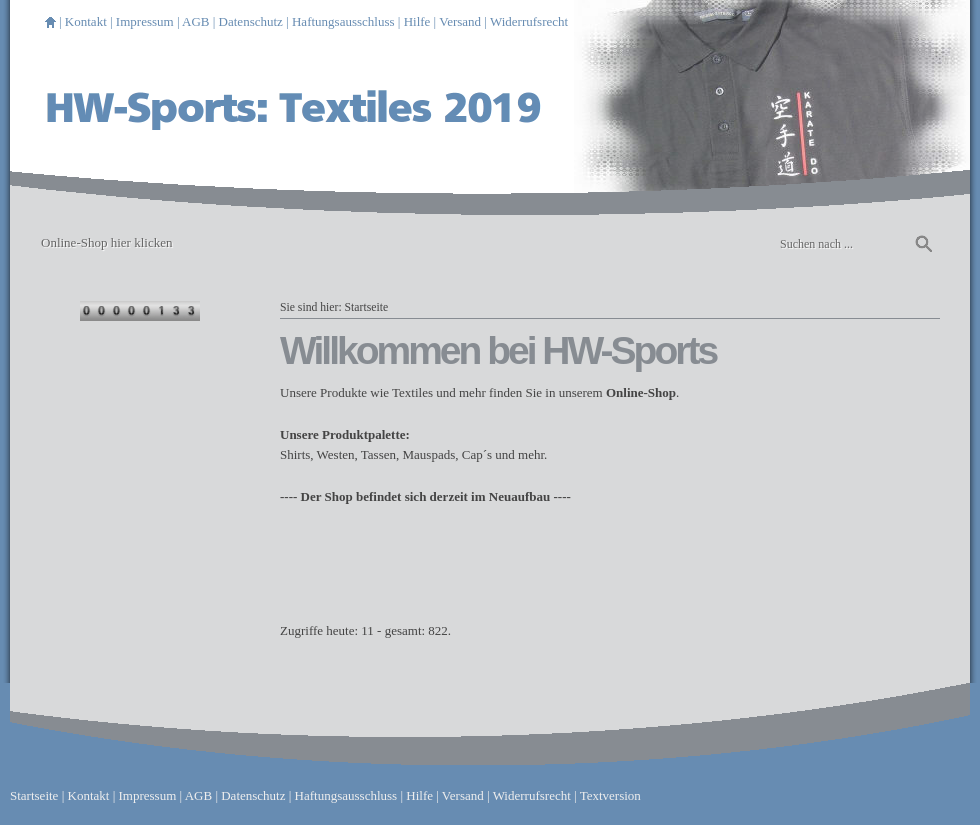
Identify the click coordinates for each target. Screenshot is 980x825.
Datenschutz (251, 21)
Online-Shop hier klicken (106, 242)
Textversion (610, 795)
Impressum (145, 21)
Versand (460, 21)
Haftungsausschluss (343, 21)
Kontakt (86, 21)
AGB (195, 21)
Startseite (367, 307)
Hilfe (417, 21)
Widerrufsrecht (529, 21)
